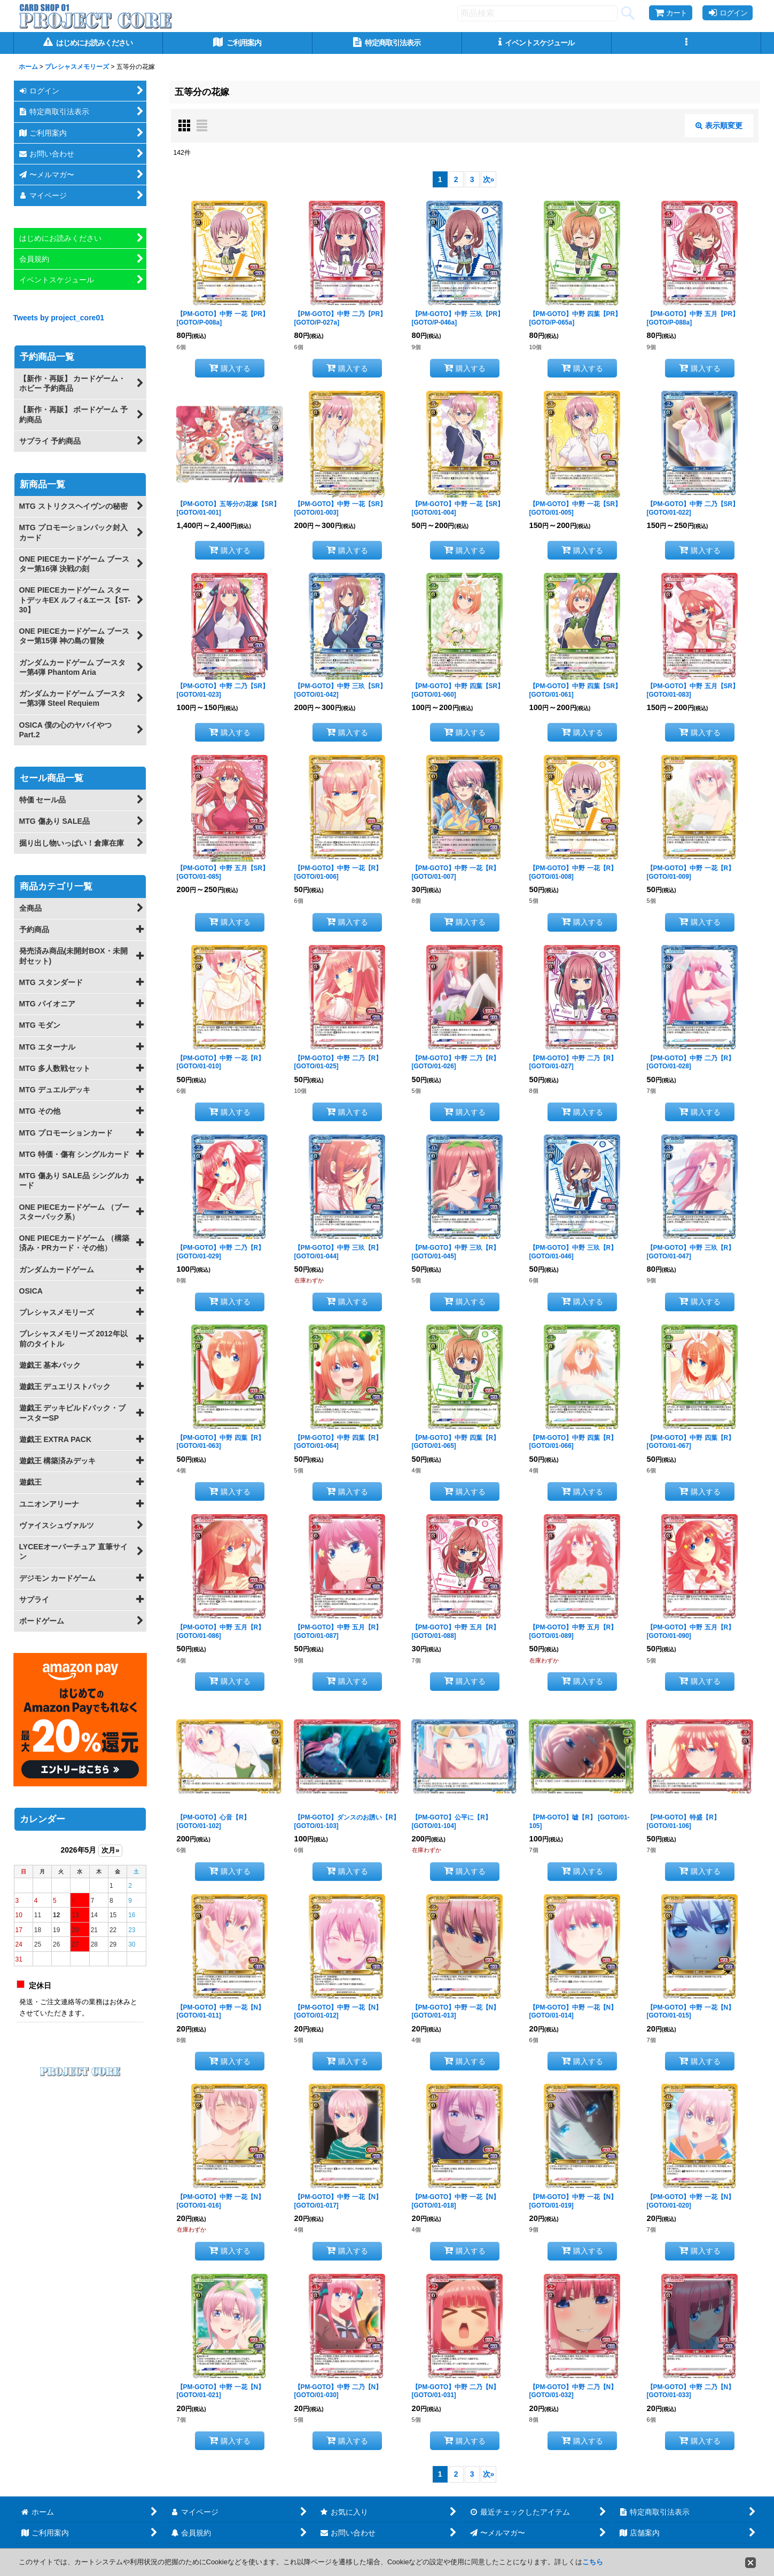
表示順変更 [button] (718, 125)
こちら (592, 2562)
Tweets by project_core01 (59, 317)
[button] (686, 43)
